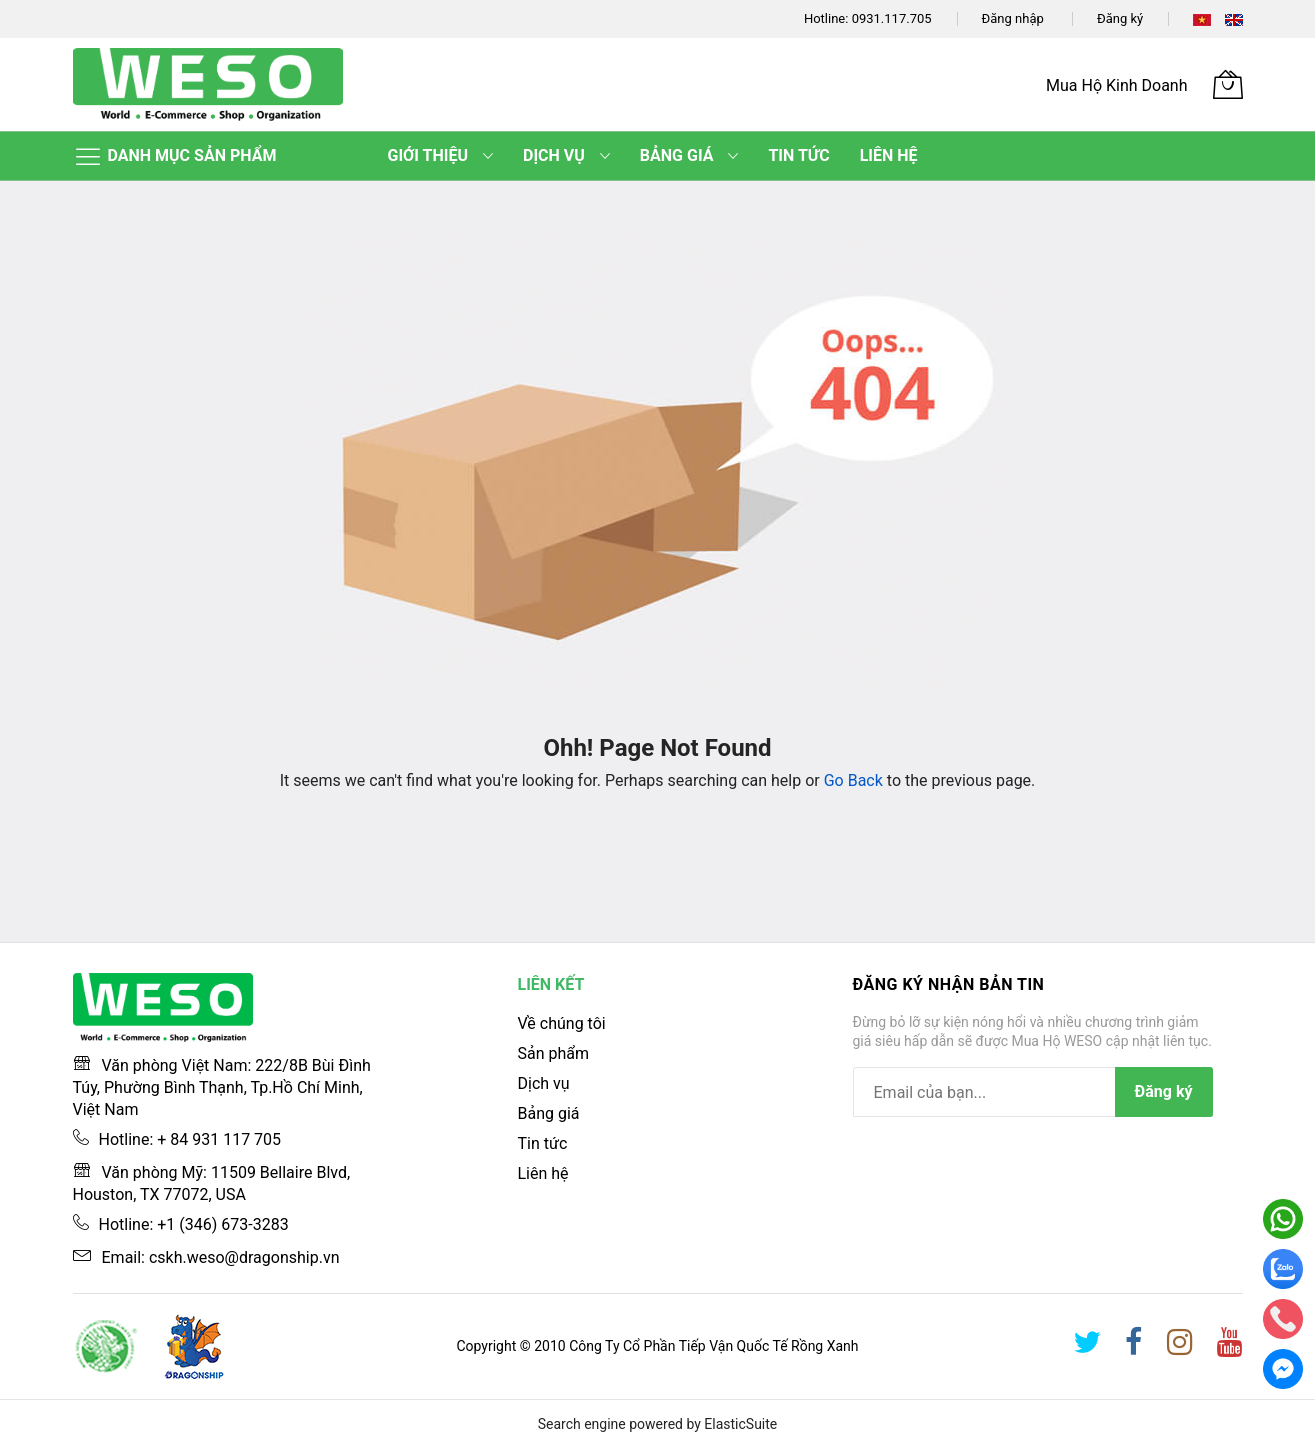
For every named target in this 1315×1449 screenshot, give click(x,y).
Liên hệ (543, 1173)
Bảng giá (549, 1113)
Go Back (853, 780)
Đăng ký (1120, 18)
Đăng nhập (1013, 18)
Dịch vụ (544, 1083)
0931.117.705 (892, 18)
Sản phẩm (554, 1053)
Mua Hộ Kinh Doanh (1117, 85)
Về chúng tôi (562, 1023)
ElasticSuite (740, 1424)
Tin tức (543, 1143)
